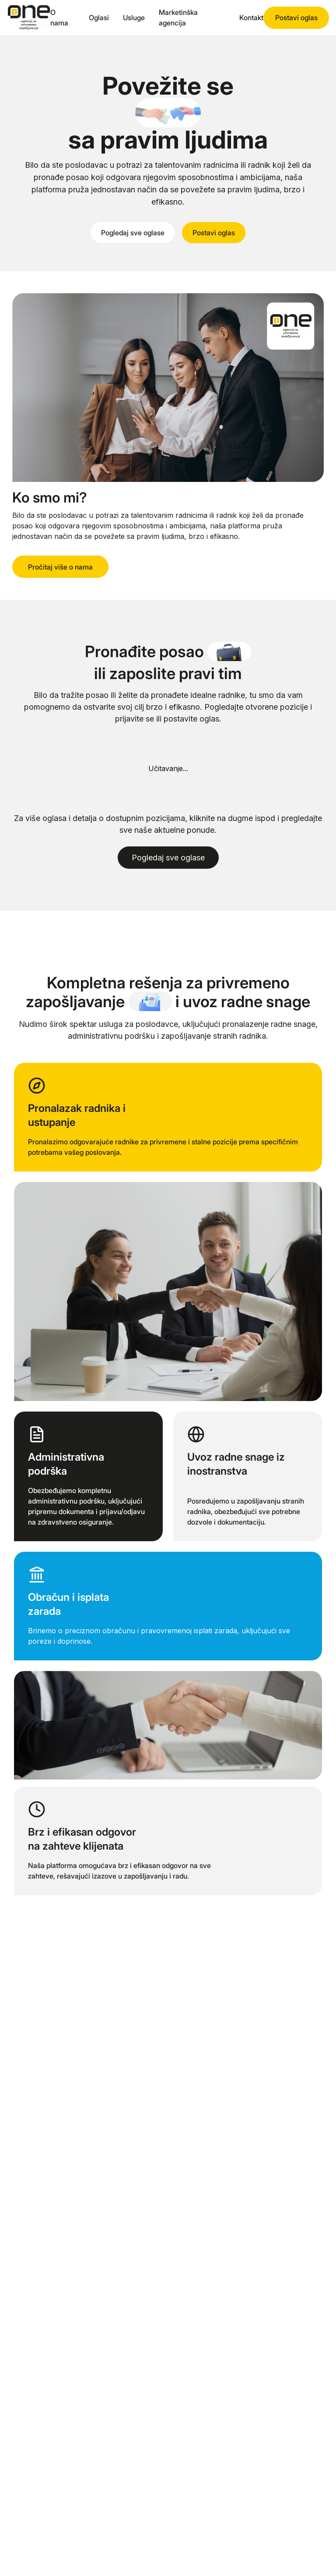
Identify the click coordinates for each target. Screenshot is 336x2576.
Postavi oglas (296, 17)
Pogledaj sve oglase (132, 232)
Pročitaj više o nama (60, 567)
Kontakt (251, 17)
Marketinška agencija (178, 17)
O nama (59, 17)
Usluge (134, 17)
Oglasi (99, 17)
